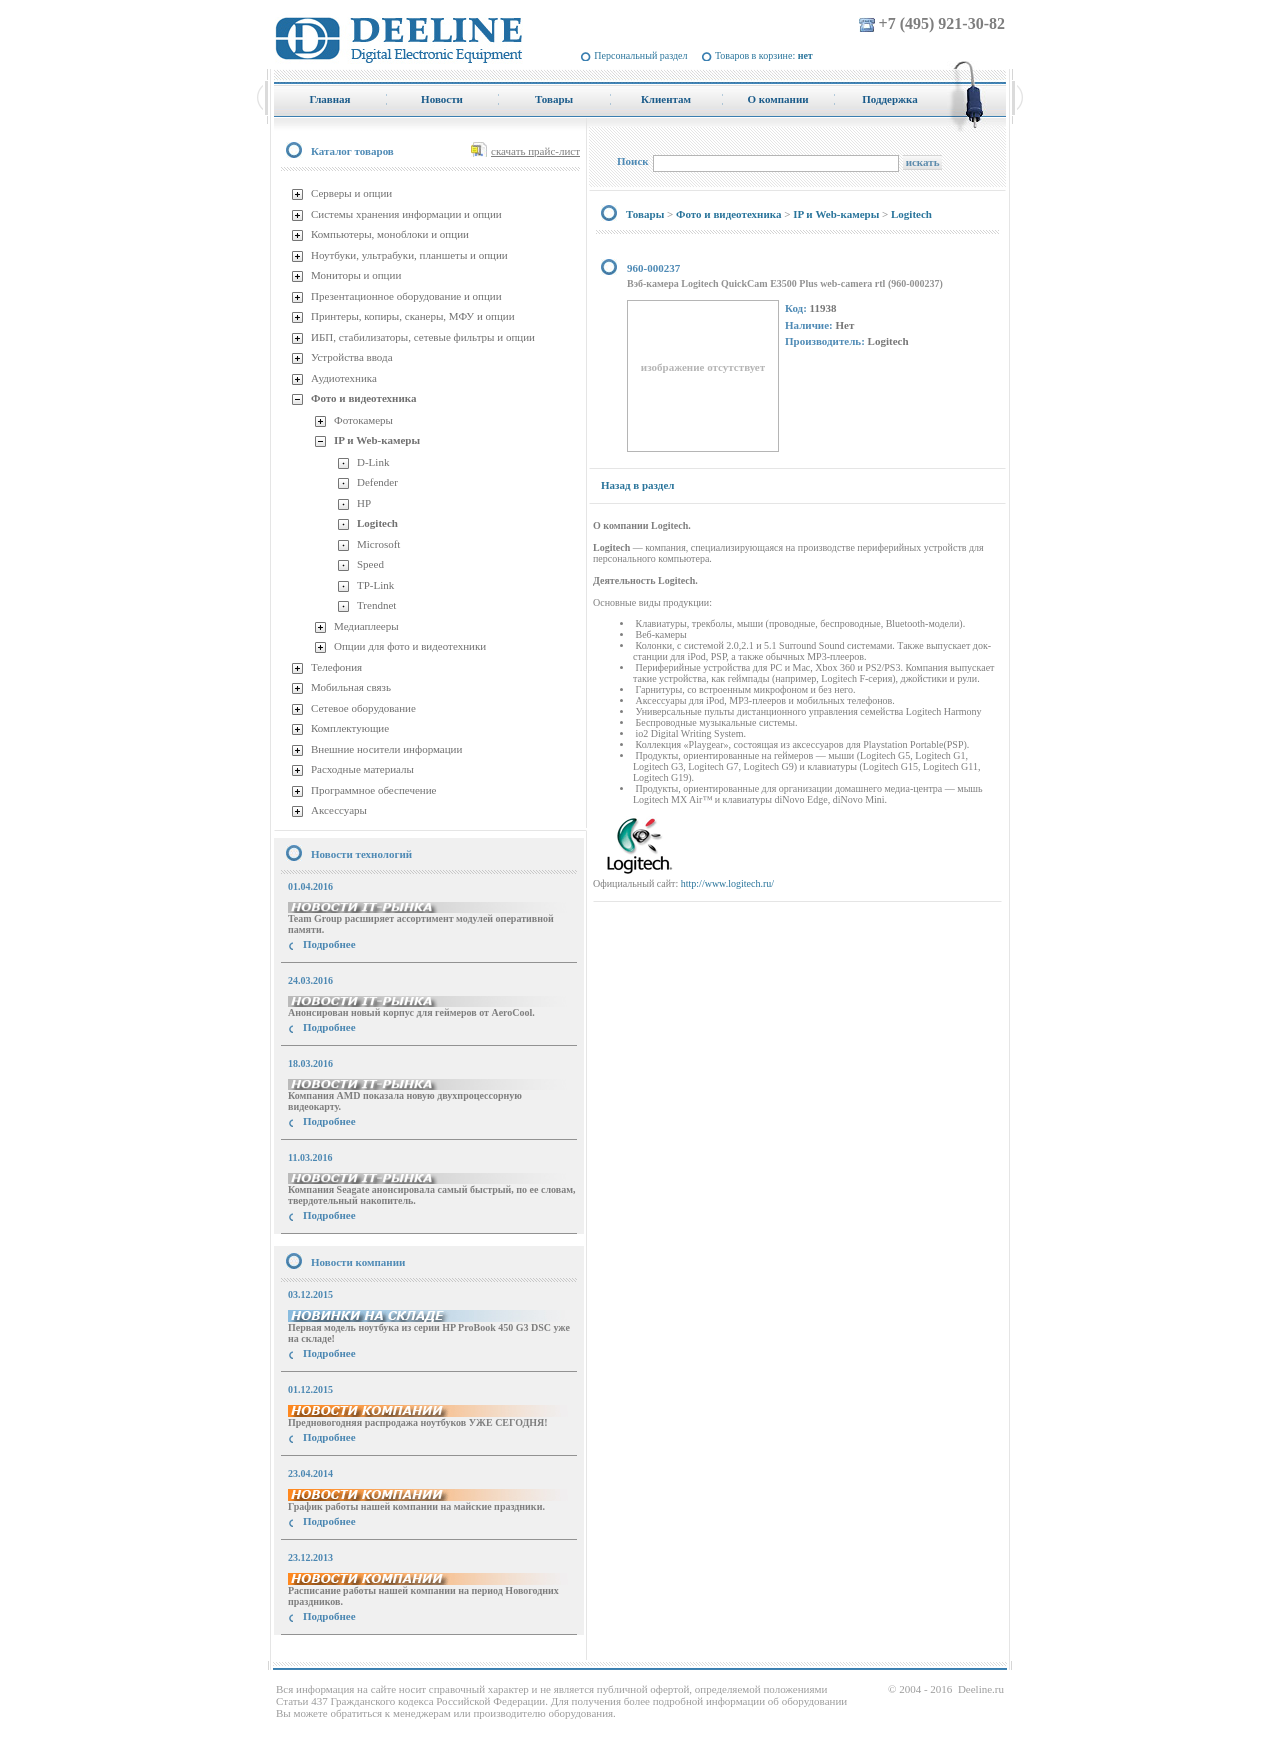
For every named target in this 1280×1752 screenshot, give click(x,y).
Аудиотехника (344, 378)
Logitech (377, 523)
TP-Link (375, 585)
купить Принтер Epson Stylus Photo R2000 (363, 1652)
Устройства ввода (352, 357)
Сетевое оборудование (363, 708)
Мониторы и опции (356, 275)
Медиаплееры (366, 626)
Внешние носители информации (386, 749)
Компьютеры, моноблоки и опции (390, 234)
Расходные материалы (362, 769)
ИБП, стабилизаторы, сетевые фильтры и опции (423, 337)
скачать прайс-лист (535, 151)
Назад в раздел (637, 485)
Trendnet (376, 605)
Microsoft (378, 544)
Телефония (336, 667)
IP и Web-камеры (377, 440)
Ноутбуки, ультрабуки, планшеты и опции (409, 255)
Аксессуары (339, 810)
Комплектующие (350, 728)
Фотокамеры (363, 420)
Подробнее (329, 944)
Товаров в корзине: (764, 55)
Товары (645, 214)
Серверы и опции (351, 193)
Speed (370, 564)
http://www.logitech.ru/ (727, 883)
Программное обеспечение (373, 790)
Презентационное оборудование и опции (406, 296)
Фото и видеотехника (363, 398)
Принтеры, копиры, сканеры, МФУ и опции (413, 316)
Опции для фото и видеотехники (410, 646)
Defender (377, 482)
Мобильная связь (351, 687)
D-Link (373, 462)
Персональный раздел (640, 55)
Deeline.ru (981, 1689)
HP (364, 503)
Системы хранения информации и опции (406, 214)
